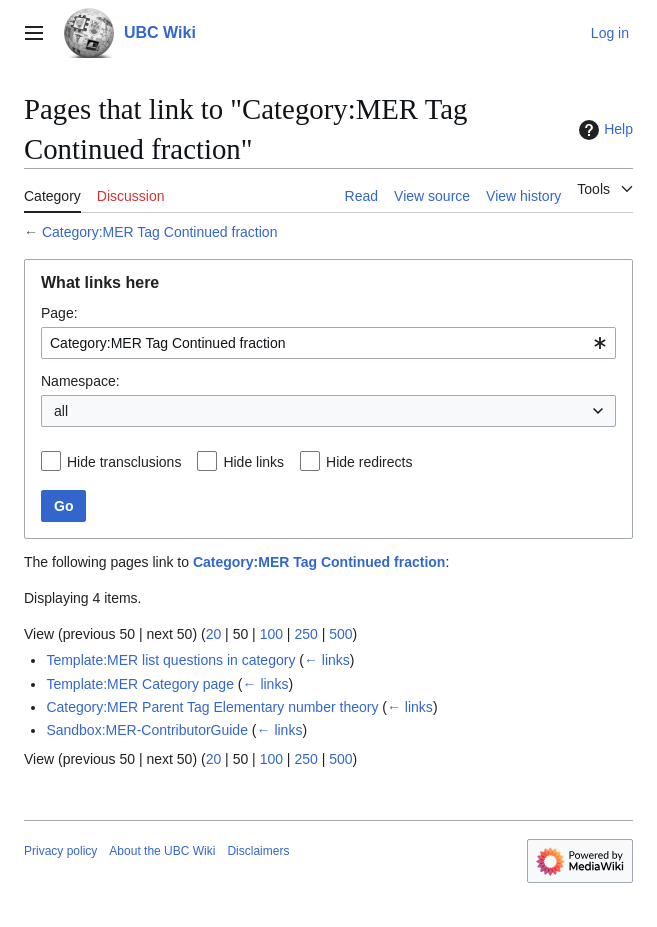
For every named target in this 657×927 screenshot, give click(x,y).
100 (271, 634)
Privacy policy (60, 851)
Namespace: (80, 381)
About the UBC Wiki (162, 851)
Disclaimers (258, 851)
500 (340, 634)
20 (214, 634)
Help (603, 130)
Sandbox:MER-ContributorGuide (147, 730)
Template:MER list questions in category (170, 660)
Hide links (253, 462)
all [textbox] (61, 411)
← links (327, 660)
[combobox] (328, 343)
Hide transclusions (124, 462)
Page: (59, 313)
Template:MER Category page (140, 684)
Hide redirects (369, 462)
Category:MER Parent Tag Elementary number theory (212, 707)
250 (305, 634)
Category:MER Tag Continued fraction (160, 232)
